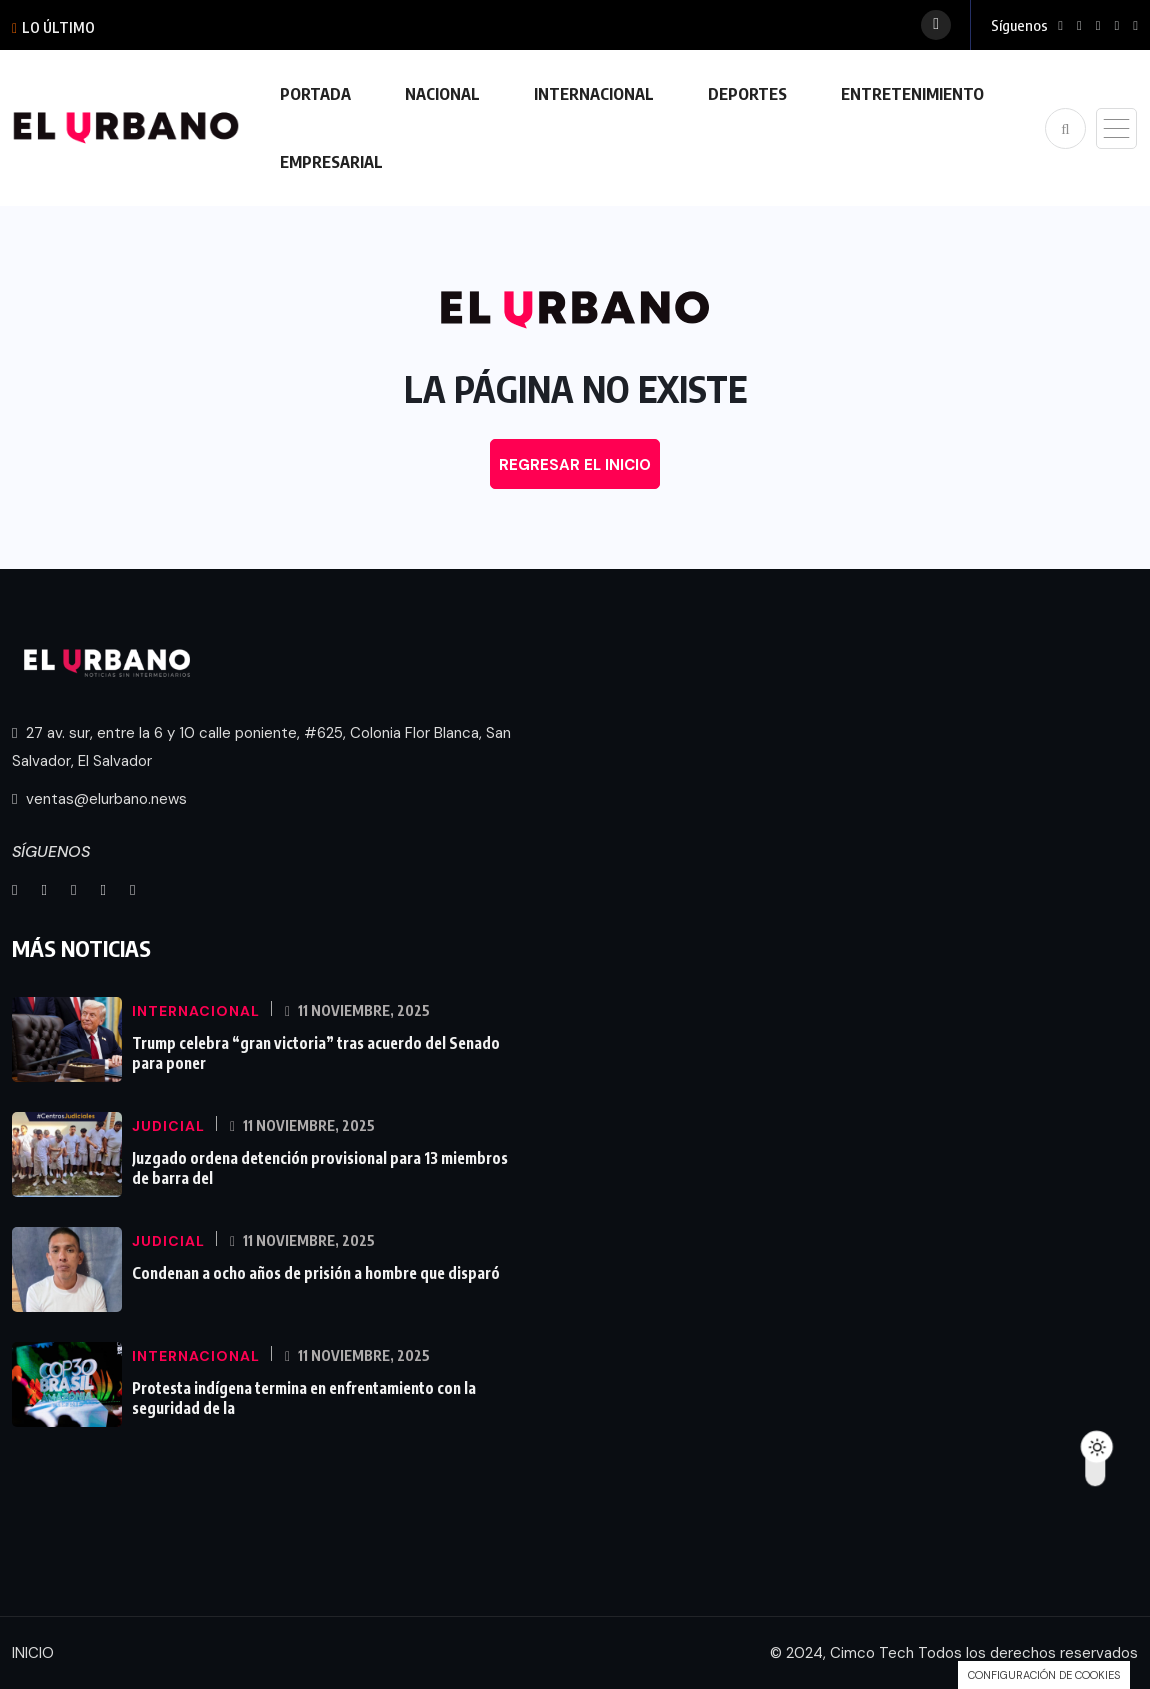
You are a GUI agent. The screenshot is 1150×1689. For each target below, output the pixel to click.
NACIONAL (442, 94)
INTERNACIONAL (594, 94)
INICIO (33, 1653)
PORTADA (315, 94)
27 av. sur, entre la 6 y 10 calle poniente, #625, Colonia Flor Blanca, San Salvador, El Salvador (261, 747)
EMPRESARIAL (331, 162)
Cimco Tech (872, 1653)
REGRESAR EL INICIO (575, 465)
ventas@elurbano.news (99, 799)
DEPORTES (747, 94)
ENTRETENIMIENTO (912, 94)
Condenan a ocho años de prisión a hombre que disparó (316, 1273)
